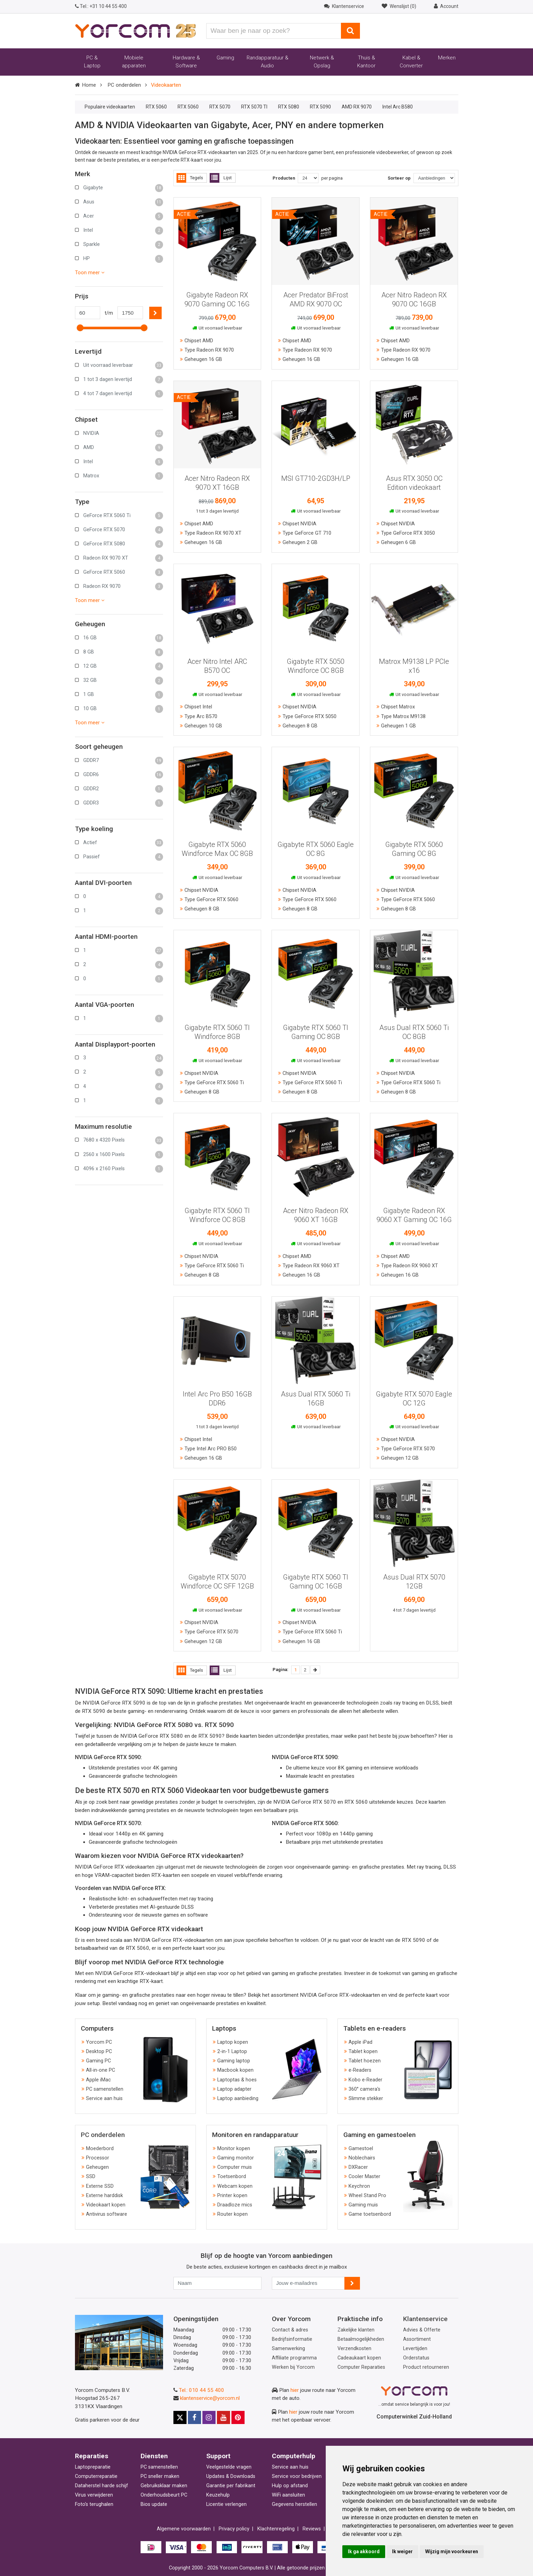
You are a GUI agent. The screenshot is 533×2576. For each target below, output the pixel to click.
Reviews (312, 2529)
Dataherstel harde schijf (101, 2486)
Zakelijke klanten (355, 2330)
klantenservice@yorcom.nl (210, 2398)
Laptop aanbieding (237, 2098)
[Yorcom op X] (180, 2417)
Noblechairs (362, 2158)
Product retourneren (426, 2367)
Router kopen (232, 2214)
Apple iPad (360, 2042)
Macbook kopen (235, 2070)
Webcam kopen (235, 2186)
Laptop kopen (232, 2042)
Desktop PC (99, 2051)
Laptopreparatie (93, 2467)
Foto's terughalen (94, 2504)
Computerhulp (293, 2456)
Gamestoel (361, 2149)
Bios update (154, 2504)
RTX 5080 (288, 106)
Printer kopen (232, 2195)
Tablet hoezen (365, 2061)
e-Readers (360, 2070)
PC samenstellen (104, 2089)
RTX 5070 (219, 106)
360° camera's (364, 2089)
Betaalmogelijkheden (360, 2339)
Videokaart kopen (105, 2205)
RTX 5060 (156, 106)
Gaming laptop (233, 2061)
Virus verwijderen (94, 2495)
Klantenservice (425, 2319)
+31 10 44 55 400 (101, 6)
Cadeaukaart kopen (359, 2358)
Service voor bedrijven (297, 2476)
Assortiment (417, 2339)
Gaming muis (363, 2205)
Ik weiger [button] (402, 2551)
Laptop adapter (234, 2089)
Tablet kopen (363, 2051)
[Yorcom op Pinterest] (238, 2417)
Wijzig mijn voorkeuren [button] (451, 2551)
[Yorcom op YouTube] (223, 2417)
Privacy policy (234, 2529)
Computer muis (234, 2167)
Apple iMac (98, 2080)
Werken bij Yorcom (293, 2367)
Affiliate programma (294, 2358)
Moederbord (100, 2149)
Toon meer (89, 273)
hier (295, 2390)
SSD (90, 2176)
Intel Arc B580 (397, 106)
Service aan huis (104, 2098)
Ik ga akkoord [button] (364, 2551)
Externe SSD (100, 2186)
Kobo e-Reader (365, 2080)
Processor (97, 2158)
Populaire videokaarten (110, 106)
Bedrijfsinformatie (292, 2339)
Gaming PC (98, 2061)
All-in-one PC (100, 2070)
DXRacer (358, 2167)
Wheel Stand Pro (367, 2195)
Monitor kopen (233, 2149)
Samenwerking (288, 2348)
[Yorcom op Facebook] (194, 2417)
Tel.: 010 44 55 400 (201, 2390)
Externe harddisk (104, 2195)
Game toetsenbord (370, 2214)
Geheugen (97, 2167)
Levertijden (415, 2348)
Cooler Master (364, 2176)
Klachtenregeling (276, 2529)
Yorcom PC (99, 2042)
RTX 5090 (320, 106)
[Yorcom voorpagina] (135, 30)
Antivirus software (106, 2214)
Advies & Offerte (421, 2330)
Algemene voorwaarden (184, 2529)
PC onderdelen (124, 85)
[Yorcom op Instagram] (209, 2417)
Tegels (190, 178)
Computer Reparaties (361, 2367)
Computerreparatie (96, 2476)
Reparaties (91, 2456)
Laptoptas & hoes (237, 2080)
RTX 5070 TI (254, 106)
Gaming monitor (235, 2158)
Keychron (359, 2186)
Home (89, 85)
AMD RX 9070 (357, 106)
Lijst (220, 178)
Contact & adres (290, 2330)
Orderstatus (416, 2358)
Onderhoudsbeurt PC (164, 2495)
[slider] (80, 327)
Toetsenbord (231, 2176)
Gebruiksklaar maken (164, 2486)
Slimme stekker (366, 2098)
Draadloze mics (234, 2205)
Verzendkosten (354, 2348)
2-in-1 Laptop (232, 2051)
